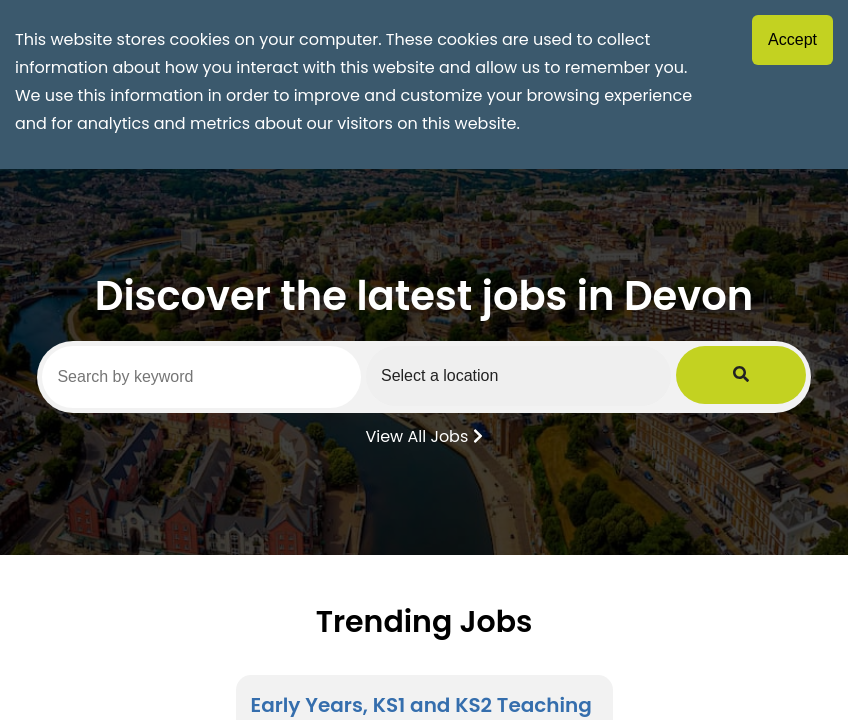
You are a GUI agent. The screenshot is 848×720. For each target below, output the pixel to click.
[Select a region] (575, 376)
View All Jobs (423, 435)
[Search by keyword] (220, 377)
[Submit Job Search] (778, 376)
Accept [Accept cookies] (792, 39)
